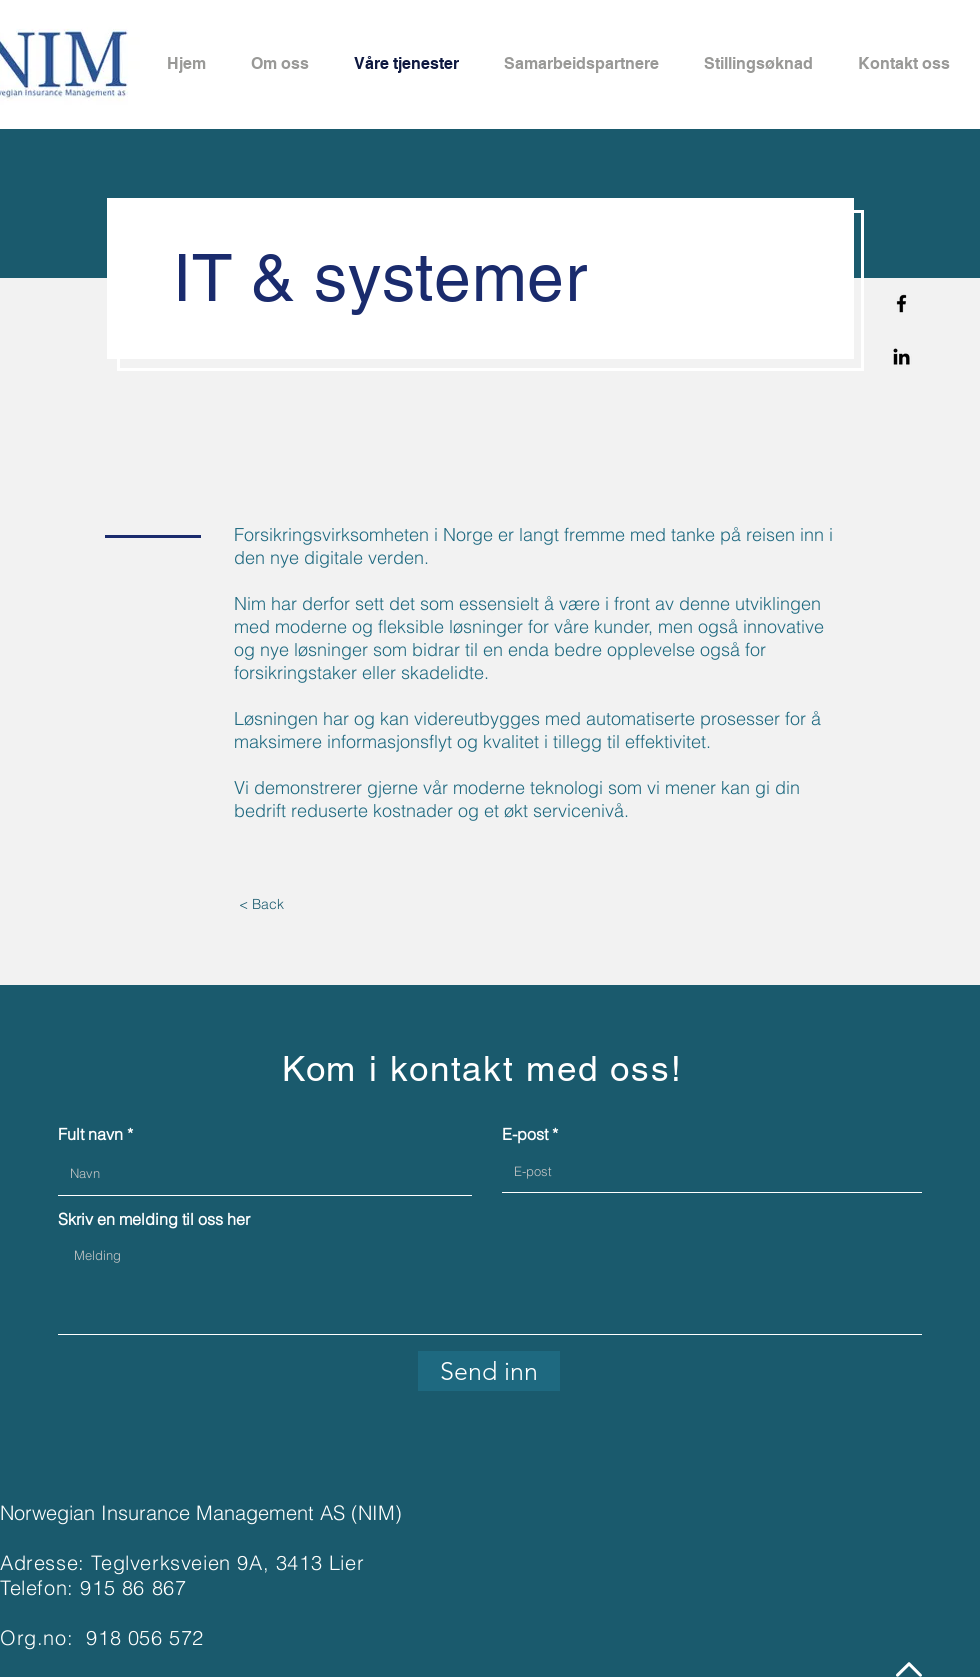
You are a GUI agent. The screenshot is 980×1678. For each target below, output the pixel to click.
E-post (525, 1134)
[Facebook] (901, 303)
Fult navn (90, 1134)
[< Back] (261, 905)
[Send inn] (489, 1371)
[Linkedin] (901, 356)
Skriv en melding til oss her (154, 1219)
